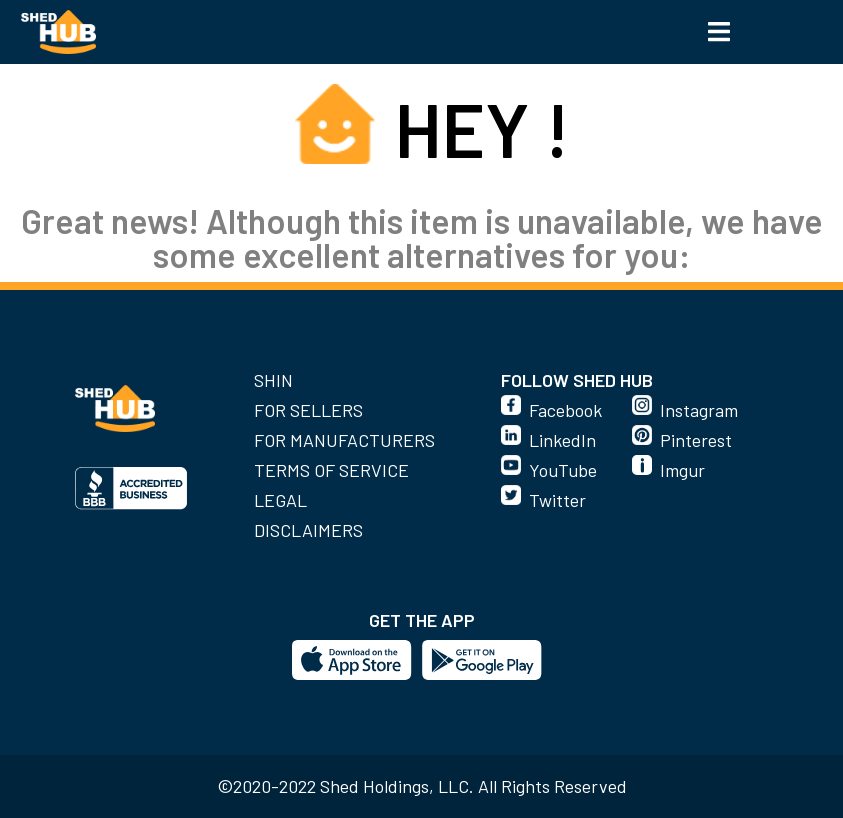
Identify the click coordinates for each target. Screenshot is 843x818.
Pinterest (696, 440)
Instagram (699, 410)
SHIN (273, 380)
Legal (280, 500)
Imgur (682, 470)
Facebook (565, 410)
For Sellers (308, 410)
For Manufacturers (344, 440)
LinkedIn (562, 440)
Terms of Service (331, 470)
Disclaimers (308, 530)
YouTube (563, 470)
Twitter (557, 500)
